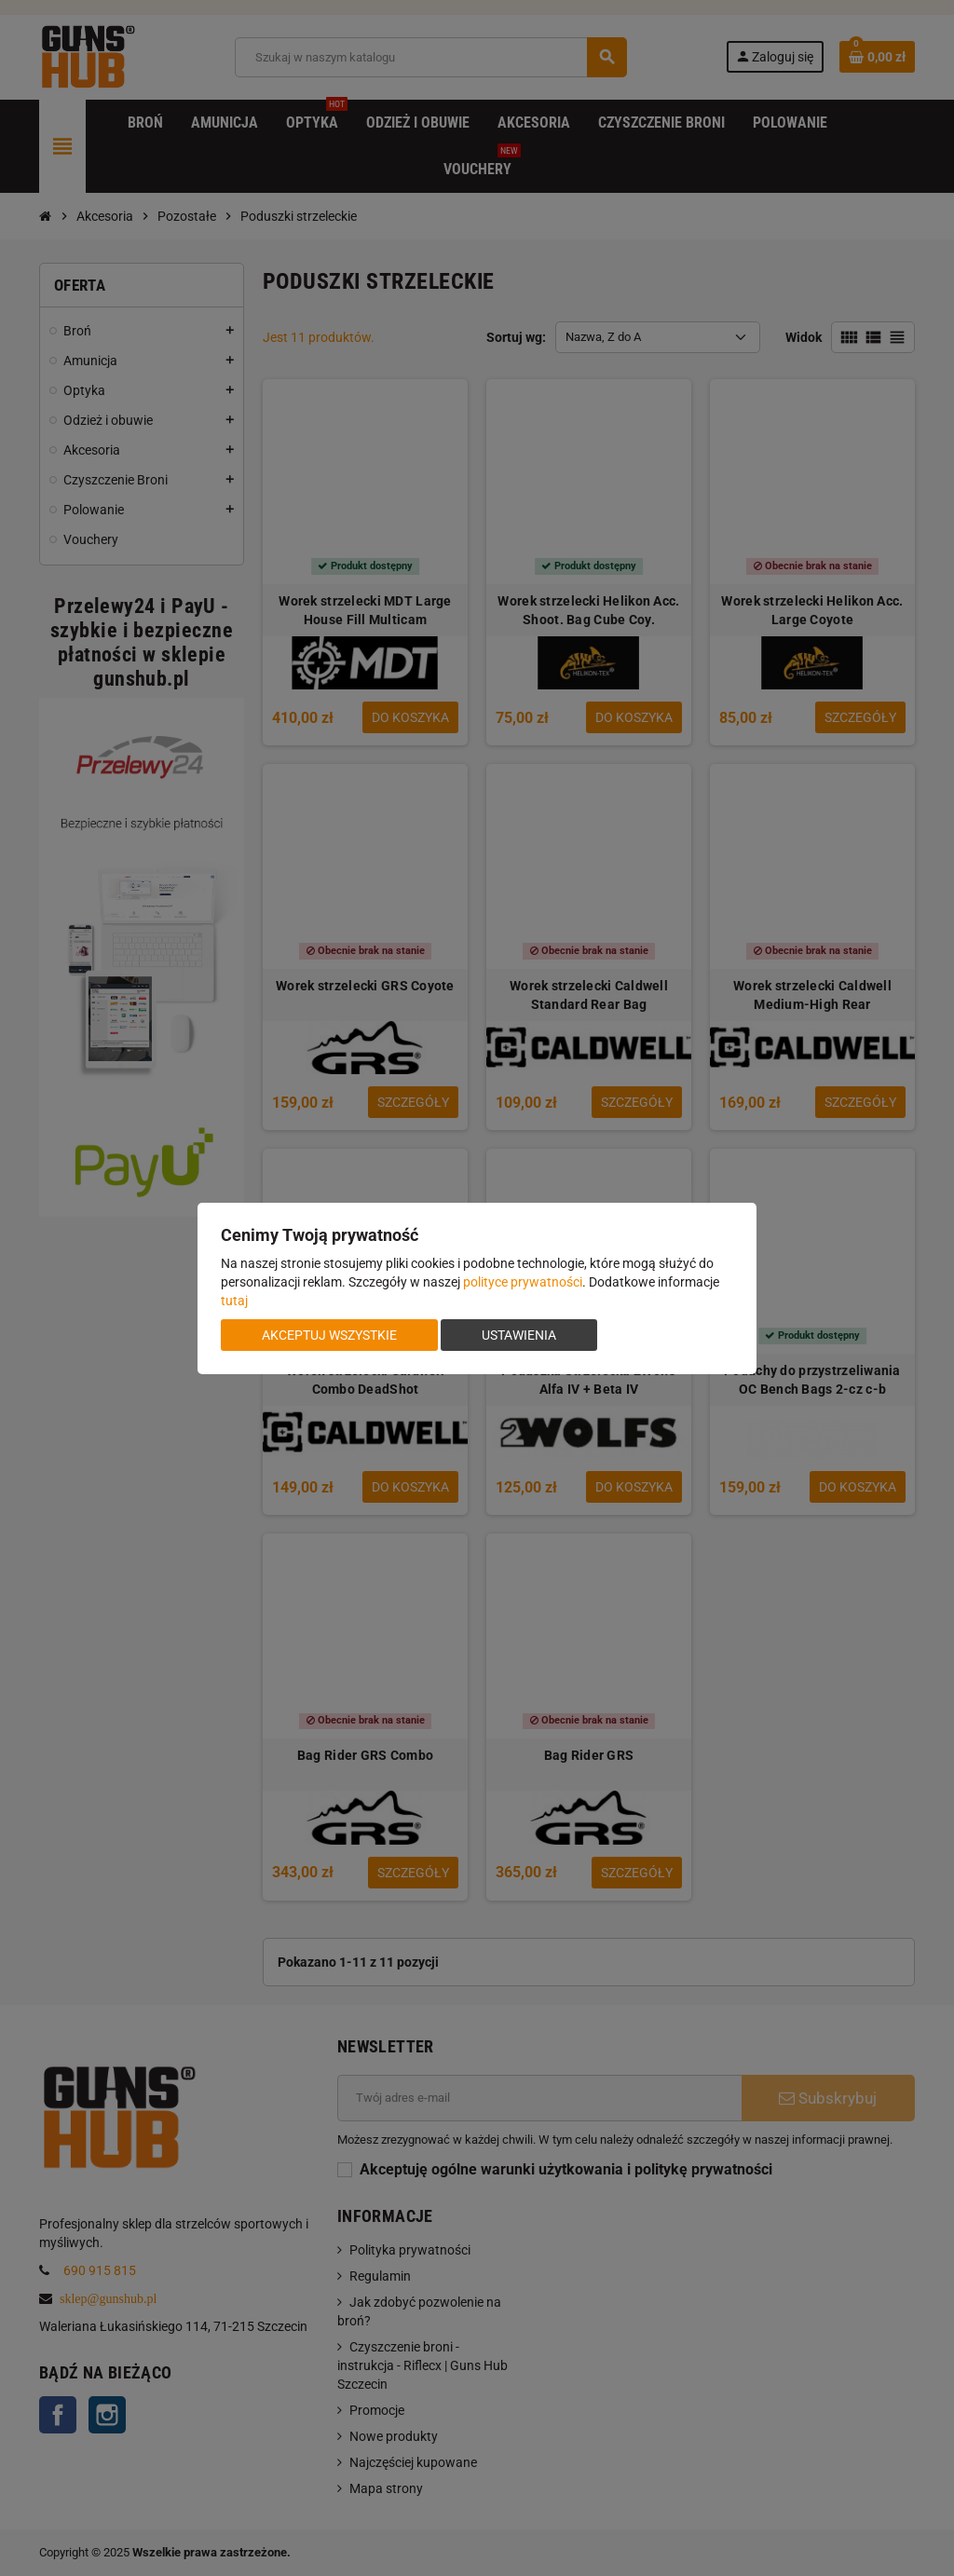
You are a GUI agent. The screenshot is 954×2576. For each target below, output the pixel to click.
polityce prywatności (522, 1281)
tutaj (234, 1300)
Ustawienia (519, 1335)
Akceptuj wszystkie (329, 1335)
